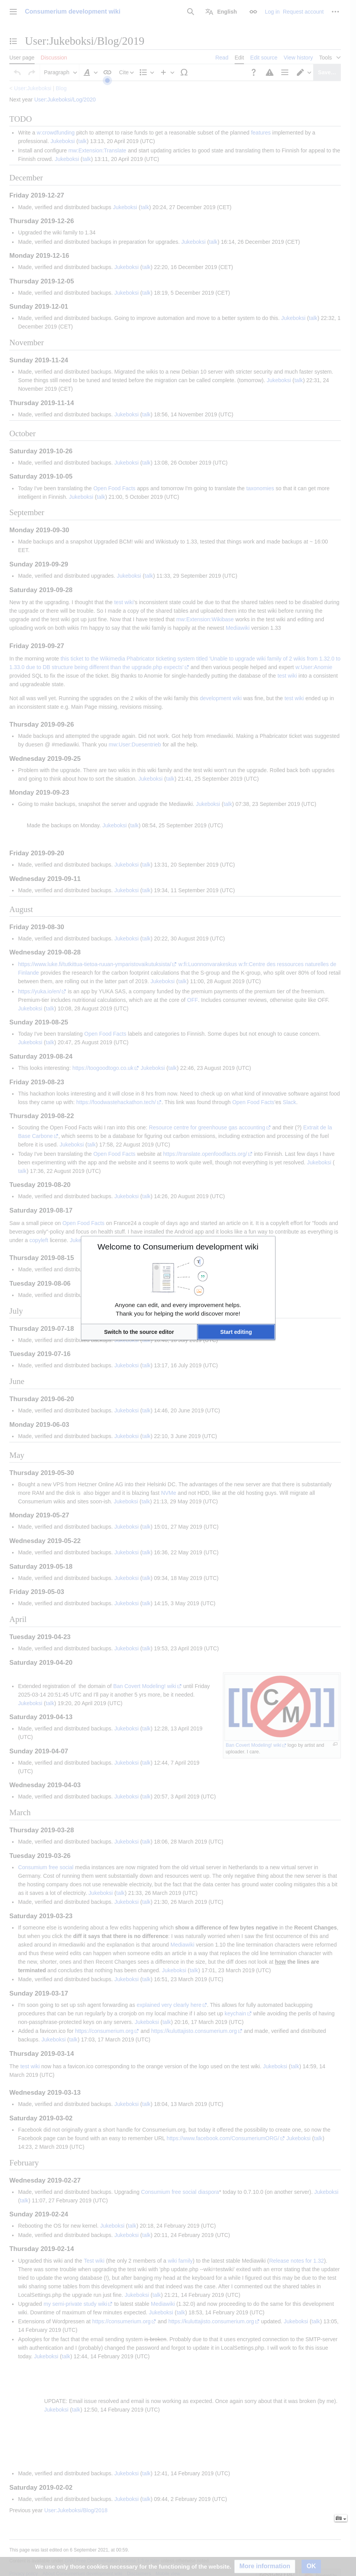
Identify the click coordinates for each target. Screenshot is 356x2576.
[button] (139, 1332)
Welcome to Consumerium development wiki (178, 1246)
